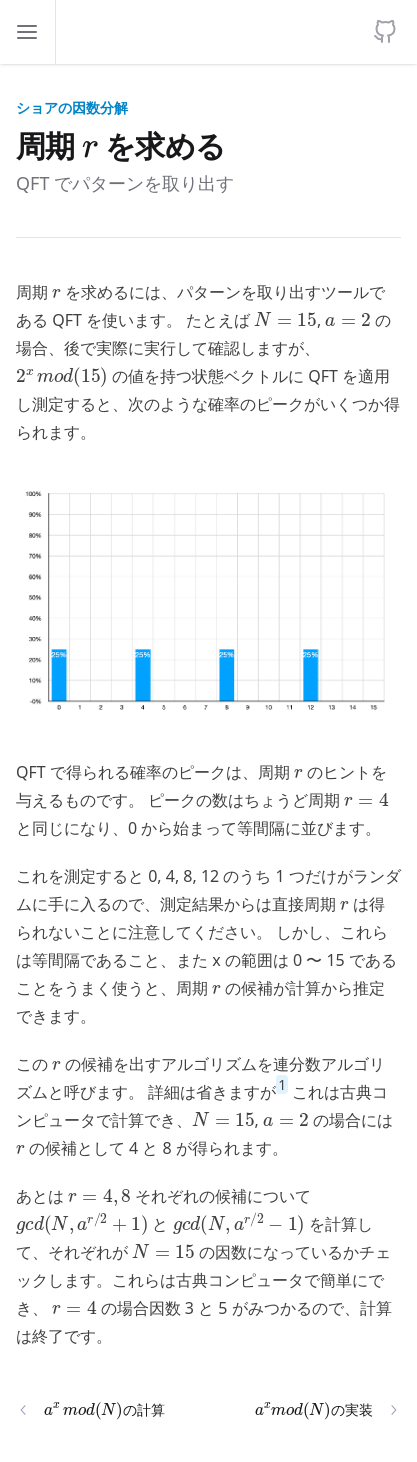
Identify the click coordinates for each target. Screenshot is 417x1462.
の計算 (90, 1408)
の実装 (328, 1408)
